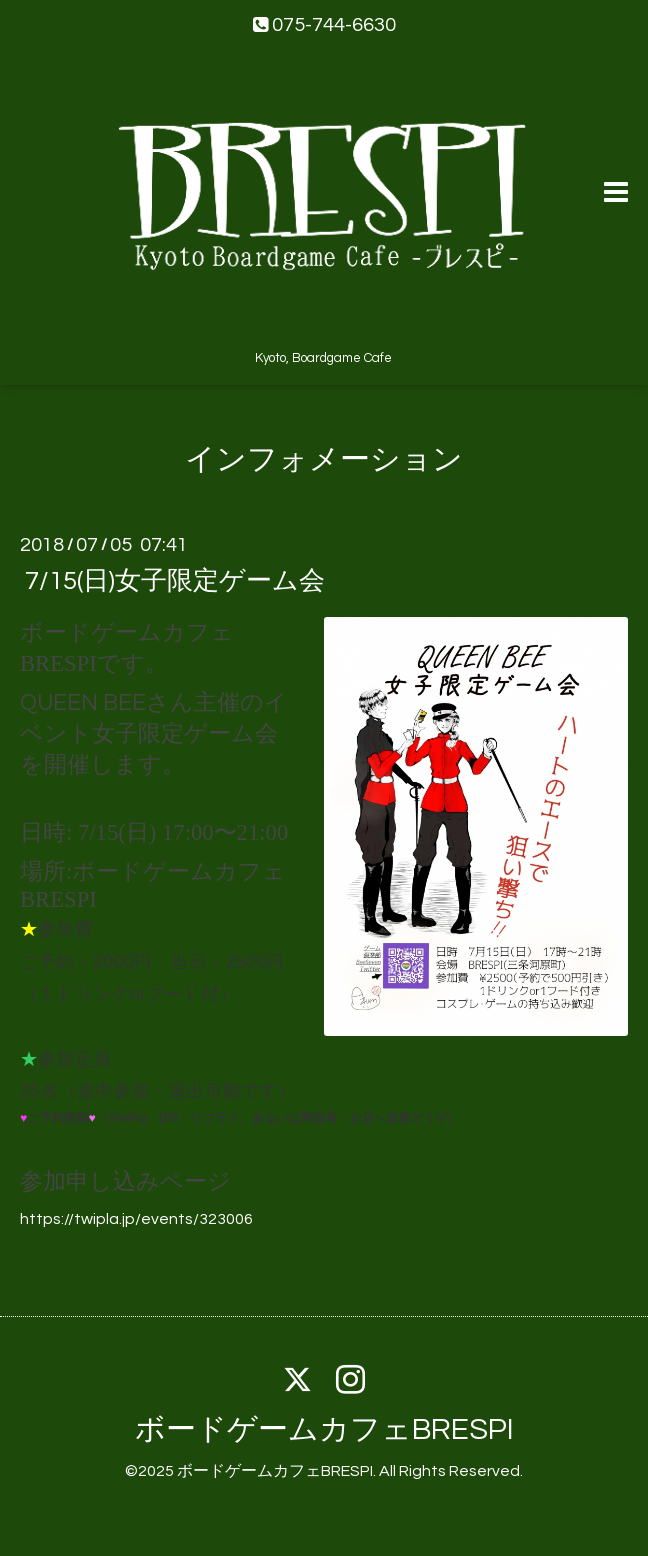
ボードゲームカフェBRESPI (324, 1429)
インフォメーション (324, 459)
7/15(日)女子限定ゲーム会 (175, 580)
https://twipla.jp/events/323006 (136, 1219)
